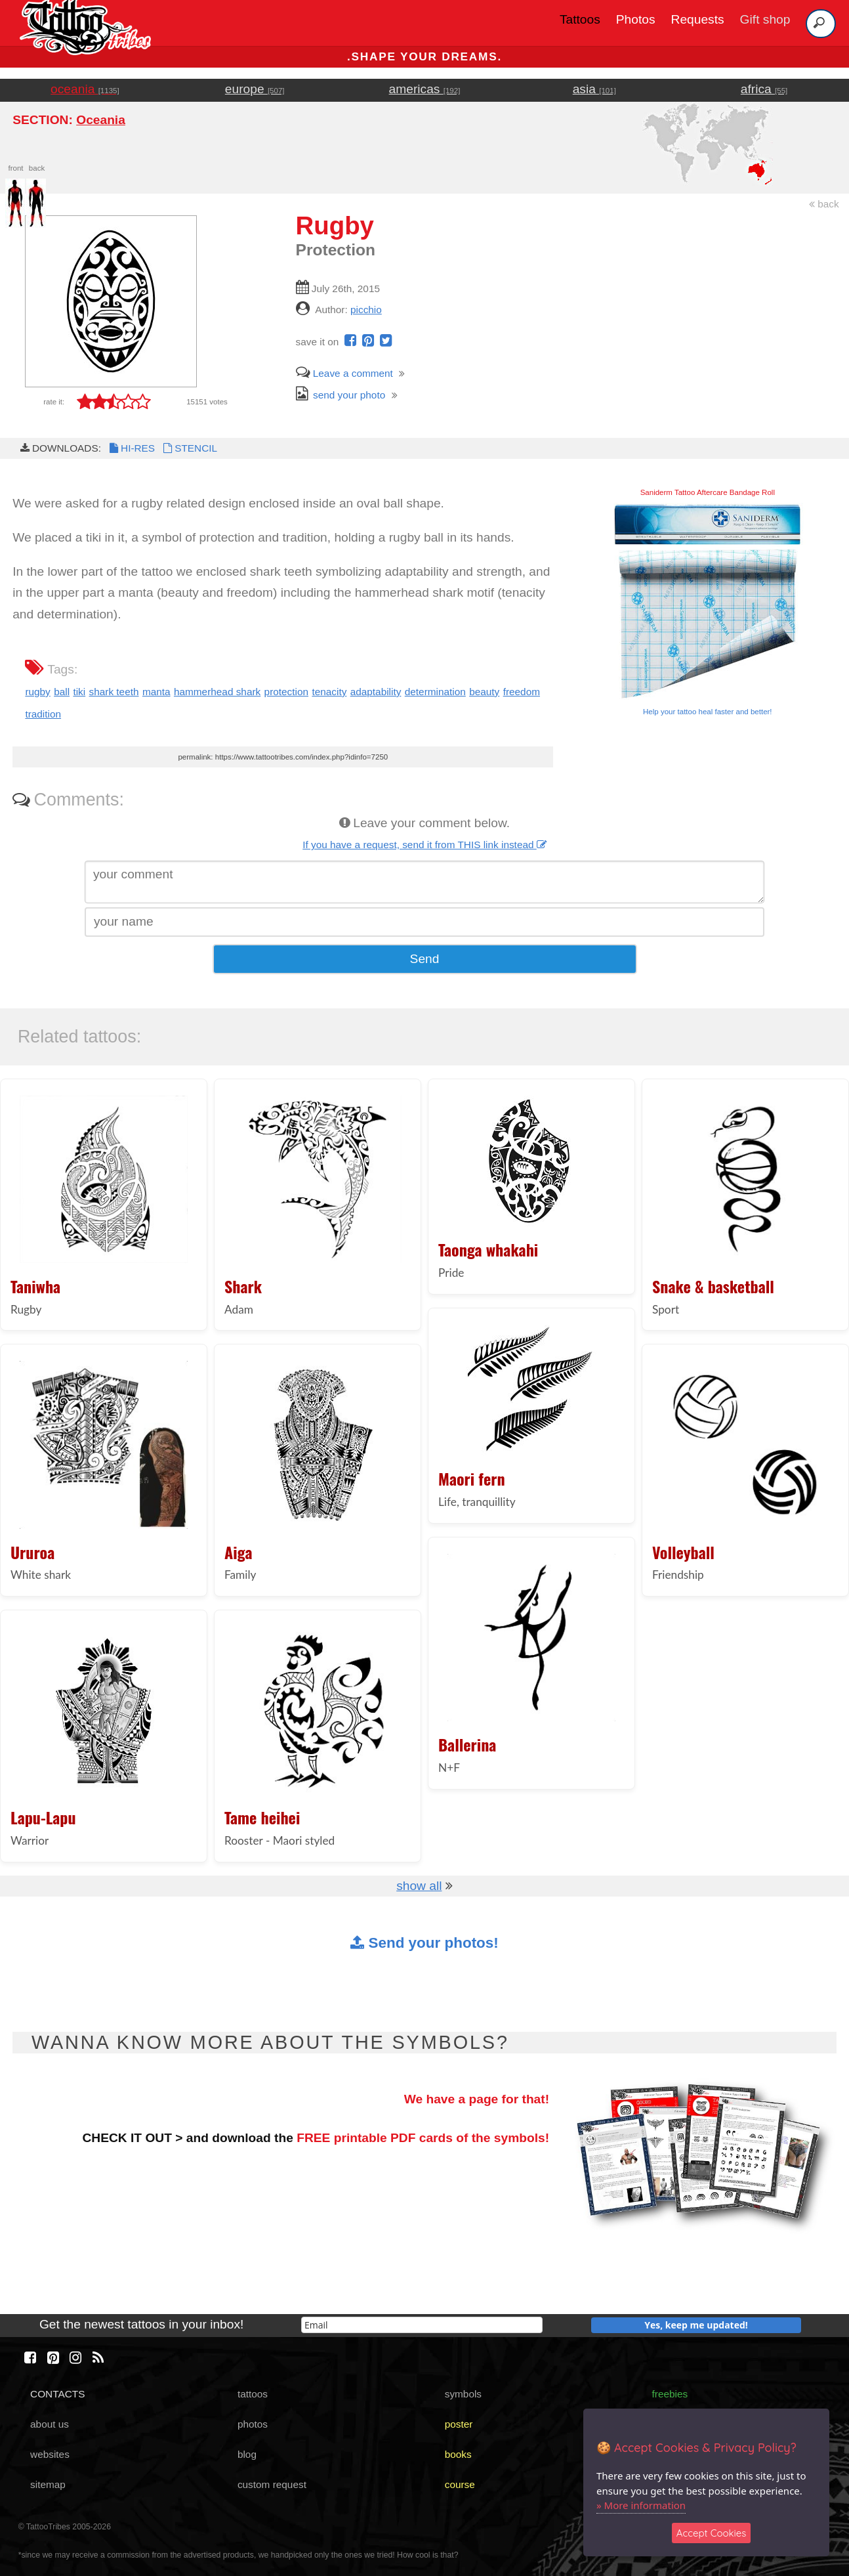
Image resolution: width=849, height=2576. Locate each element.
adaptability (376, 691)
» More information (641, 2505)
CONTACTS (57, 2393)
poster (459, 2424)
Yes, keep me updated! (696, 2325)
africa (764, 89)
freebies (670, 2393)
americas (425, 89)
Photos (635, 19)
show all (419, 1886)
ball (62, 691)
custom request (272, 2484)
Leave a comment (344, 373)
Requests (697, 19)
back (824, 203)
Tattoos (580, 19)
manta (156, 691)
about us (49, 2424)
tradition (43, 713)
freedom (521, 691)
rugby (37, 691)
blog (247, 2454)
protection (286, 691)
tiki (79, 691)
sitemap (48, 2484)
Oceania (100, 120)
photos (253, 2424)
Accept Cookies (711, 2533)
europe (255, 89)
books (458, 2454)
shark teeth (114, 691)
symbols (463, 2393)
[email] (422, 2325)
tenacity (329, 691)
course (460, 2484)
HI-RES (131, 448)
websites (50, 2454)
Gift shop (765, 19)
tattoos (253, 2393)
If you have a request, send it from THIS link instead (424, 844)
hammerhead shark (217, 691)
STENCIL (189, 448)
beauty (484, 691)
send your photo (341, 394)
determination (435, 691)
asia (594, 89)
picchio (366, 309)
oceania (85, 89)
